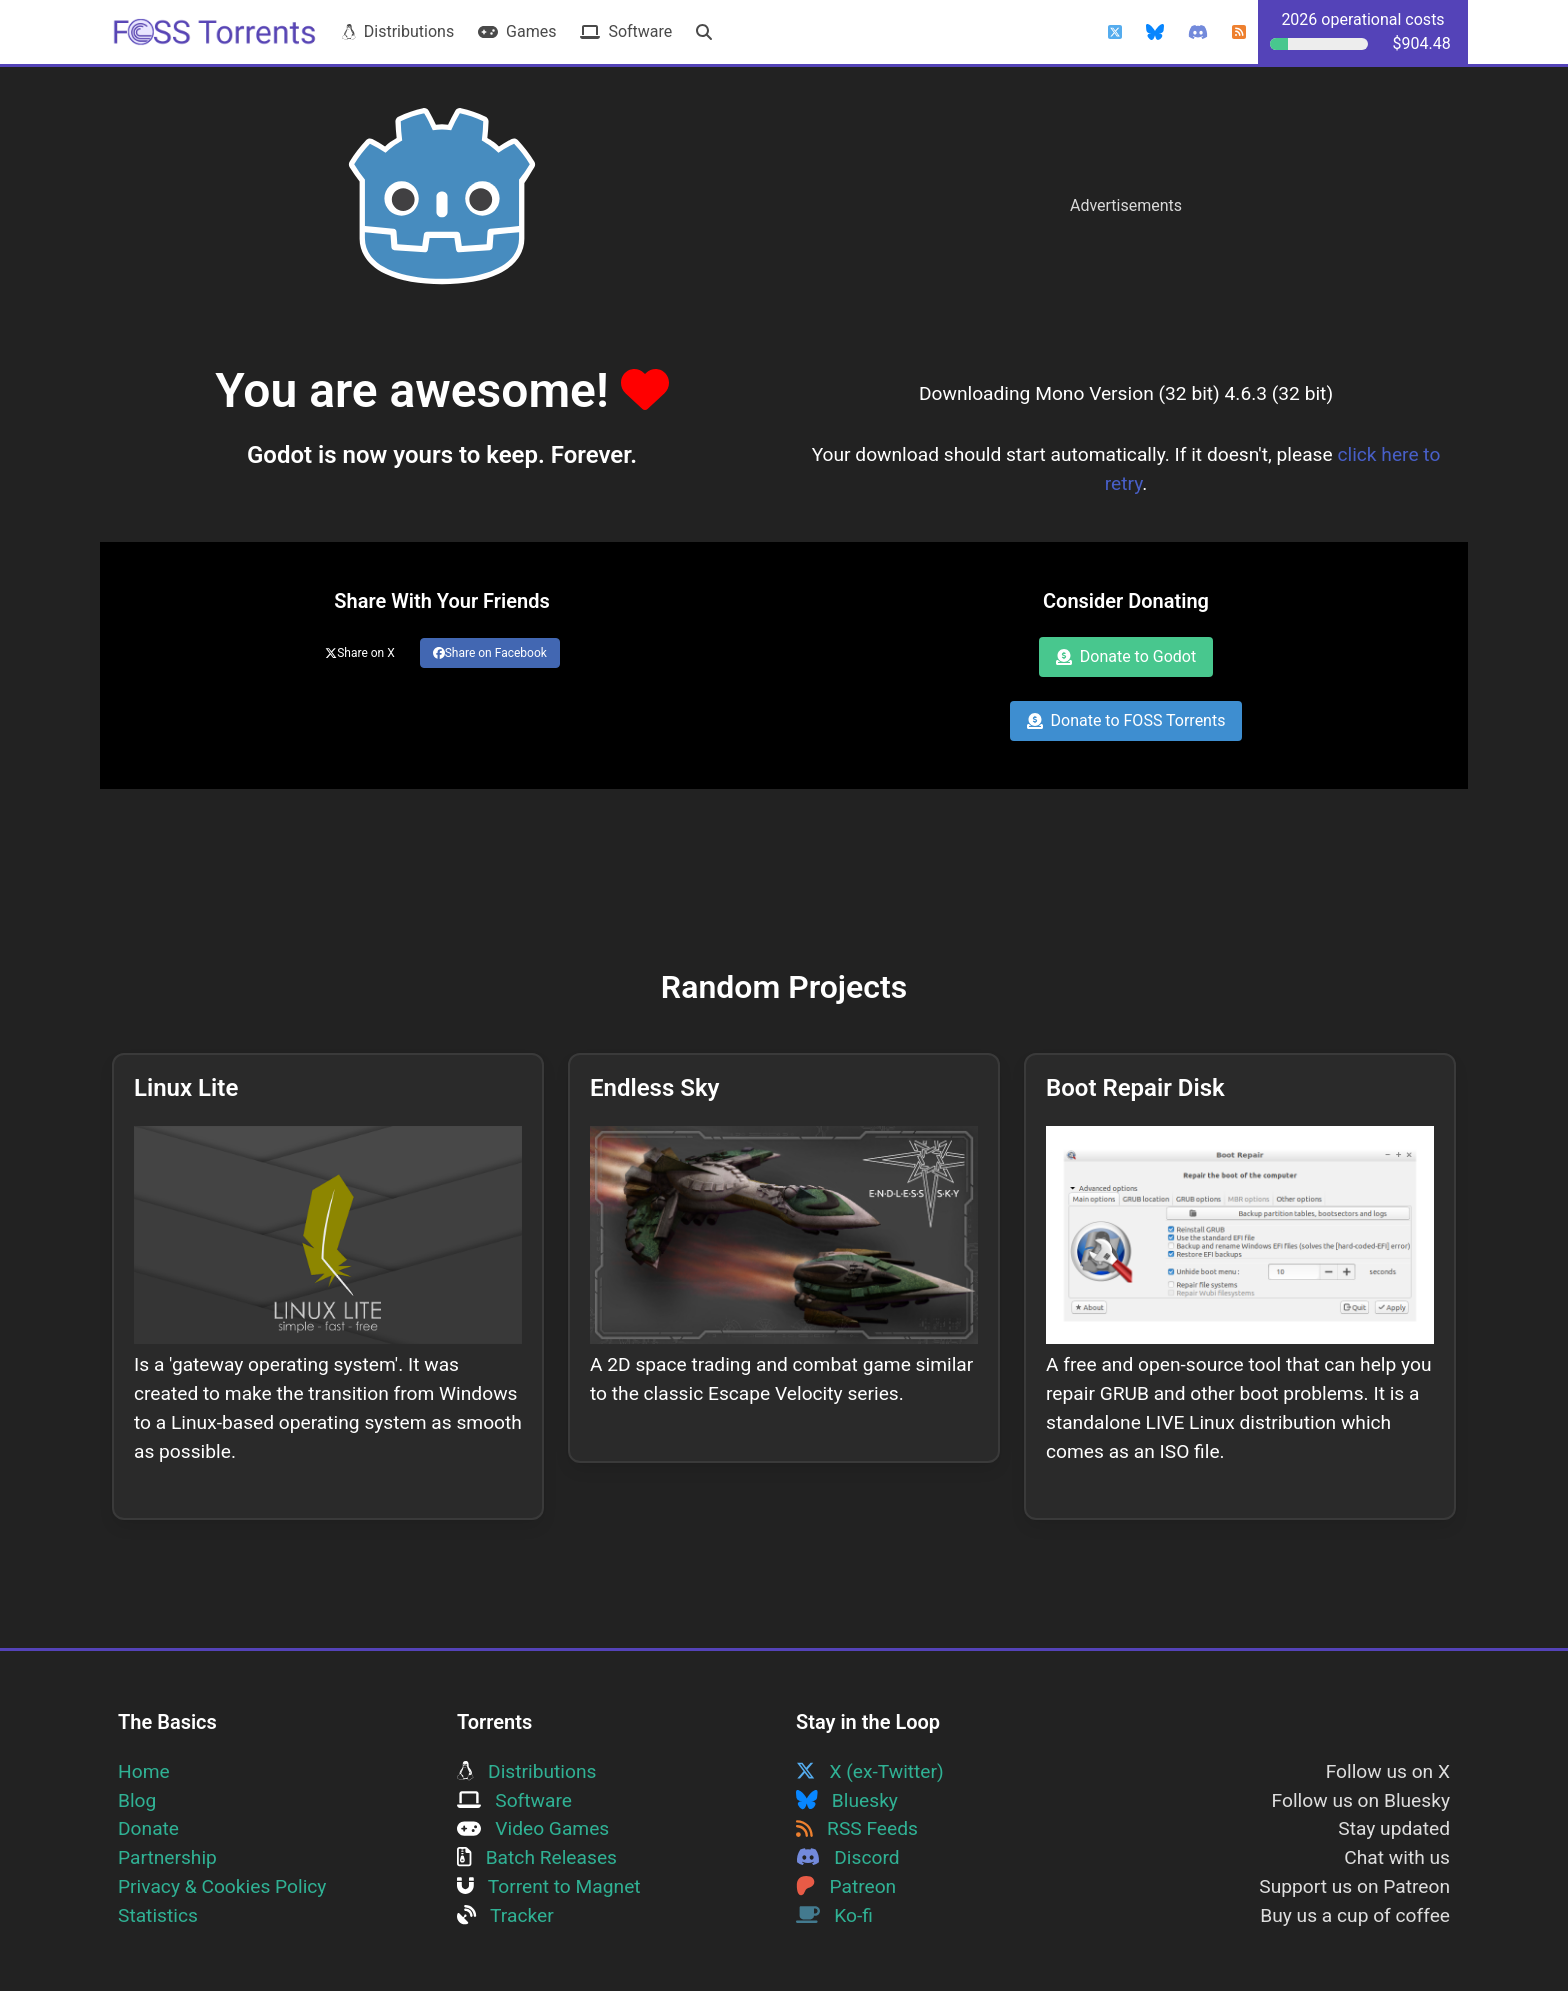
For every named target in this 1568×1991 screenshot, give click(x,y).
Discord (848, 1857)
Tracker (505, 1915)
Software (626, 31)
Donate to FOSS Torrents (1126, 720)
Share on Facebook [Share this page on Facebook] (490, 653)
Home (144, 1771)
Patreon (846, 1886)
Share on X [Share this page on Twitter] (360, 653)
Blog (137, 1800)
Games (517, 31)
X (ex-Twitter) (870, 1771)
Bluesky (847, 1800)
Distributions (398, 31)
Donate (148, 1828)
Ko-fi (834, 1915)
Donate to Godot (1126, 656)
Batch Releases (537, 1857)
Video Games (533, 1828)
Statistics (158, 1915)
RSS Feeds (857, 1828)
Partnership (167, 1857)
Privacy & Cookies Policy (222, 1886)
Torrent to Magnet (549, 1886)
